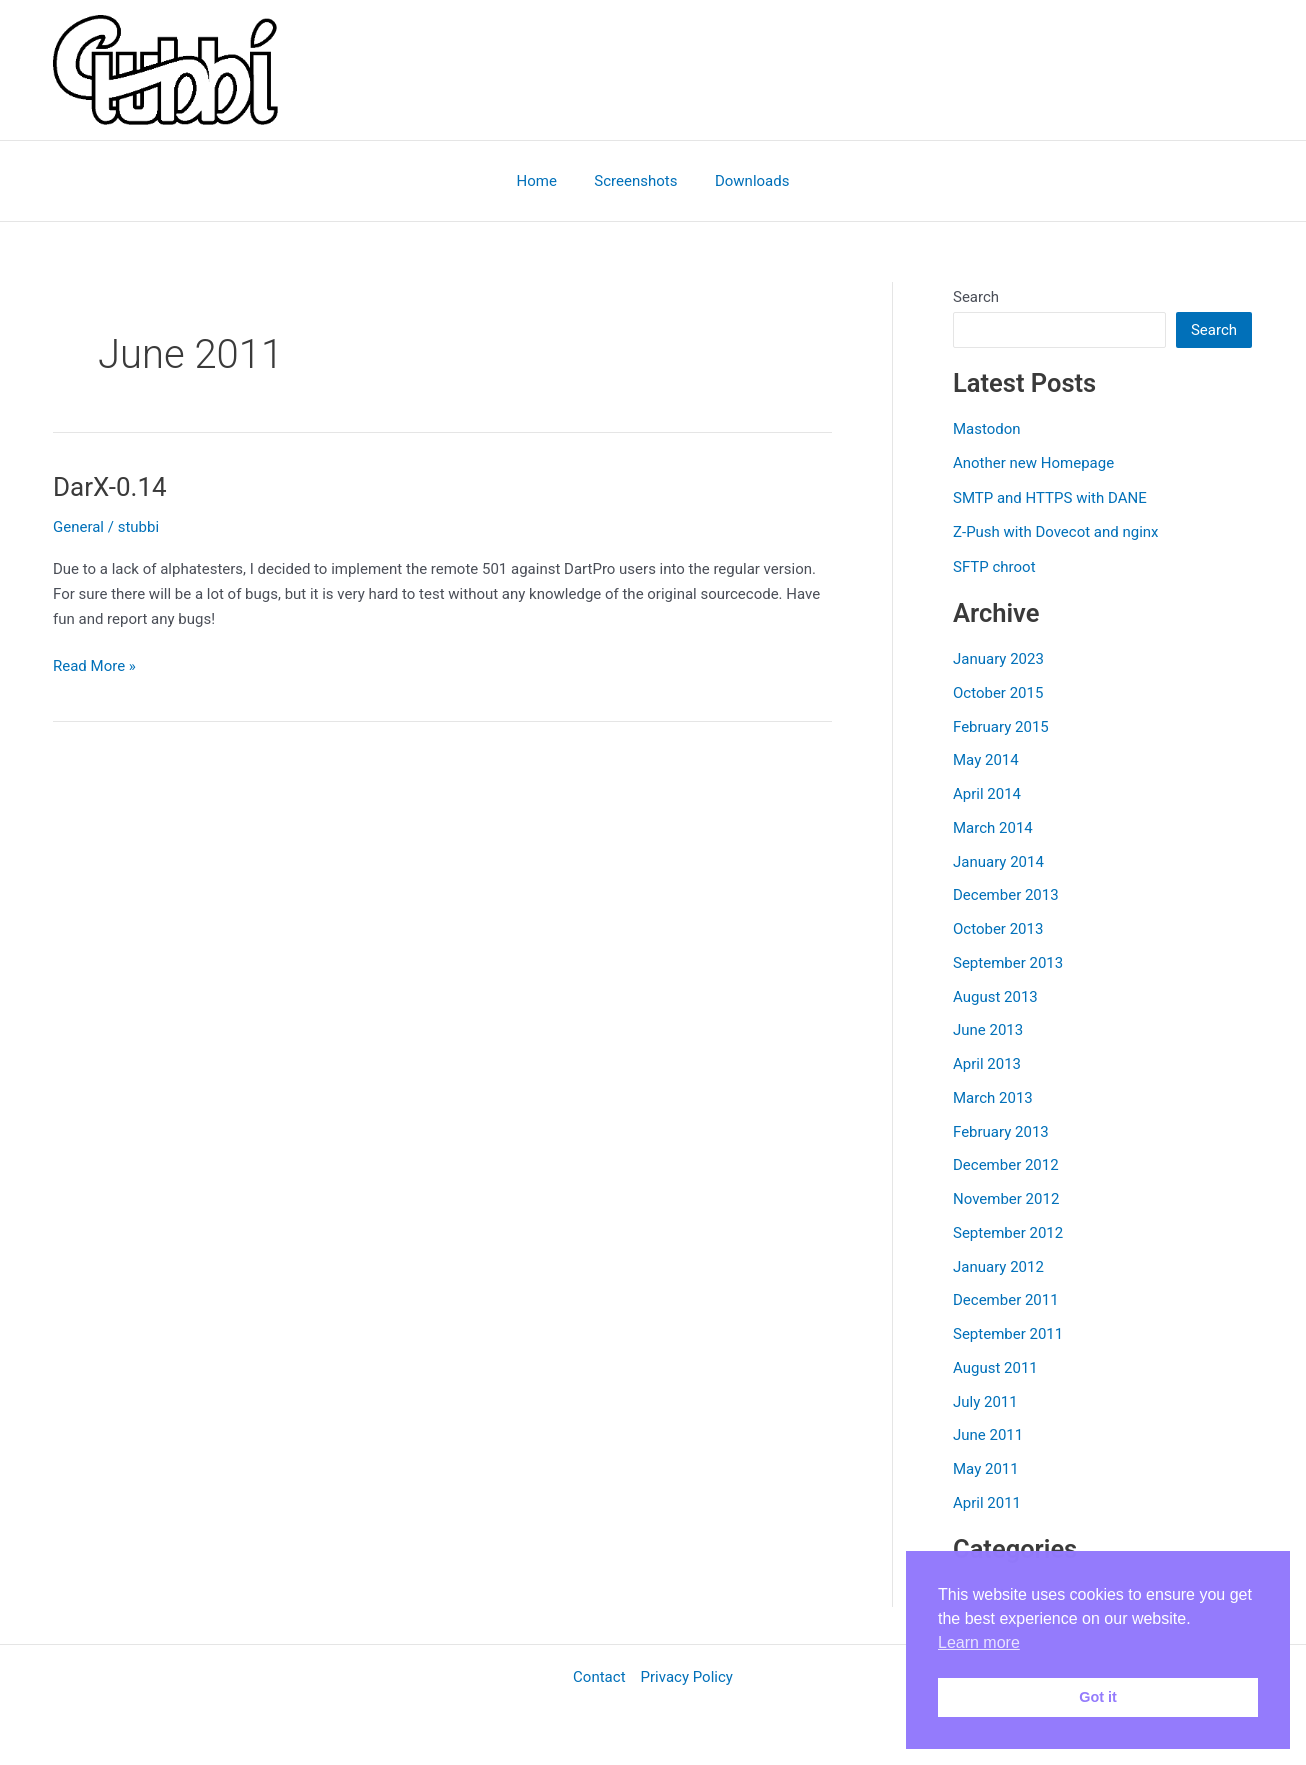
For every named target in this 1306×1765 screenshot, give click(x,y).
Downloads (744, 181)
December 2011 (1006, 1300)
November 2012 (1006, 1199)
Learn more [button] (979, 1642)
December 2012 (1006, 1165)
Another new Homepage (1033, 463)
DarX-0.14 (110, 487)
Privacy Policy (687, 1677)
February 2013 (1001, 1132)
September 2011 (1008, 1334)
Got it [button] (1098, 1697)
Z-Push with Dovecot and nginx (1056, 532)
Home (544, 181)
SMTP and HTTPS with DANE (1050, 498)
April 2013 (987, 1064)
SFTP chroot (994, 567)
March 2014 (993, 828)
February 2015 (1001, 727)
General (78, 527)
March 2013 (993, 1098)
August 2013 (995, 997)
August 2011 (995, 1368)
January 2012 (998, 1267)
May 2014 (986, 760)
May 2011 (986, 1469)
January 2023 (998, 659)
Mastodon (987, 429)
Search (976, 297)
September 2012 (1008, 1233)
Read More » (94, 666)
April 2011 (987, 1503)
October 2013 (998, 929)
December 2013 (1006, 895)
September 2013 (1008, 963)
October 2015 (998, 693)
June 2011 (988, 1435)
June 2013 (988, 1030)
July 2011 (985, 1402)
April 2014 (987, 794)
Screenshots (635, 181)
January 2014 (998, 862)
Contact (599, 1677)
